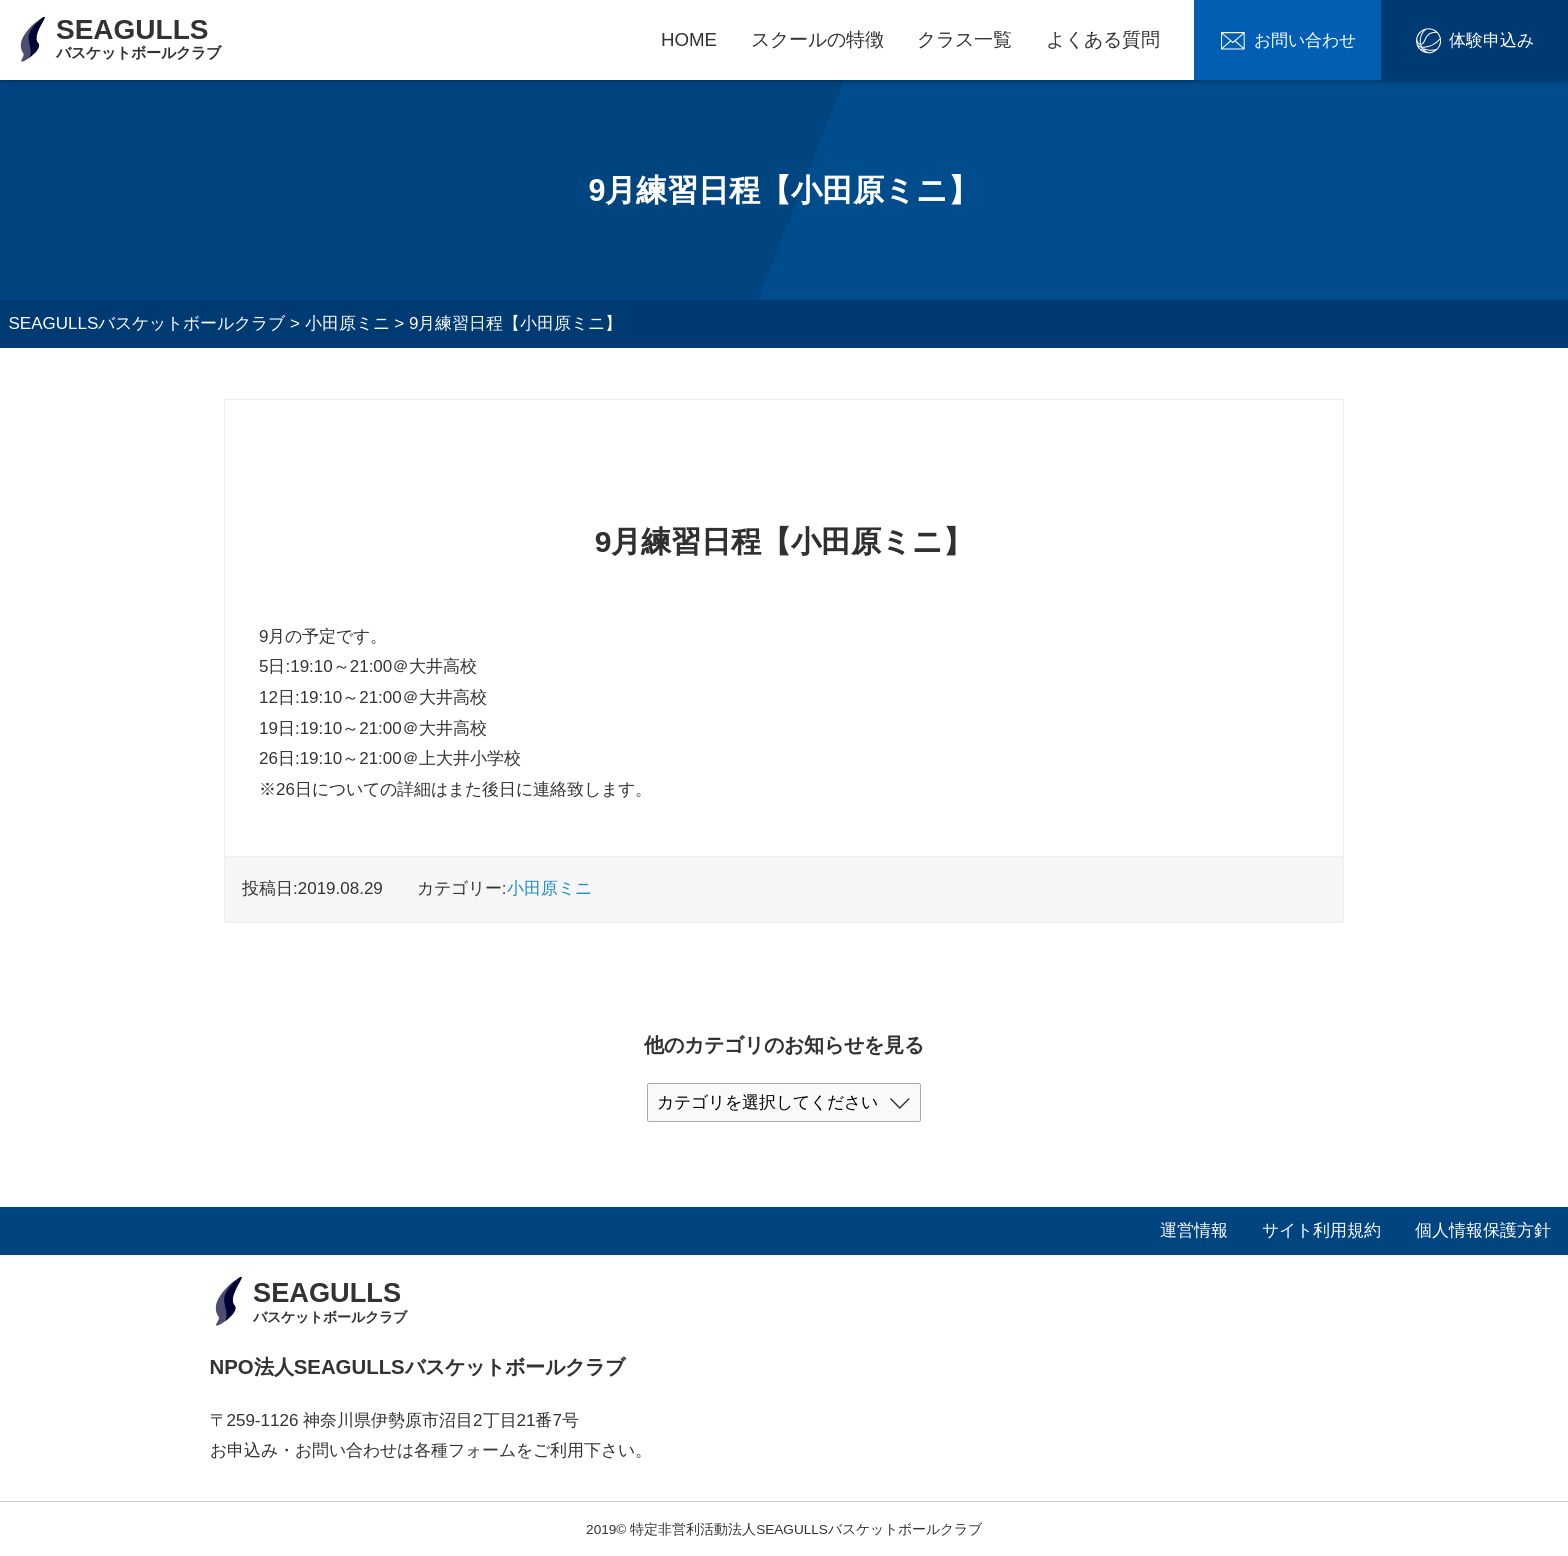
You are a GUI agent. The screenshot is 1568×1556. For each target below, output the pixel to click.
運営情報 (1194, 1230)
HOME (689, 39)
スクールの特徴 (817, 39)
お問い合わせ (1305, 40)
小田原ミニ (549, 888)
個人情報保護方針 (1483, 1230)
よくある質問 (1103, 39)
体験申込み (1491, 40)
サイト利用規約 (1321, 1230)
